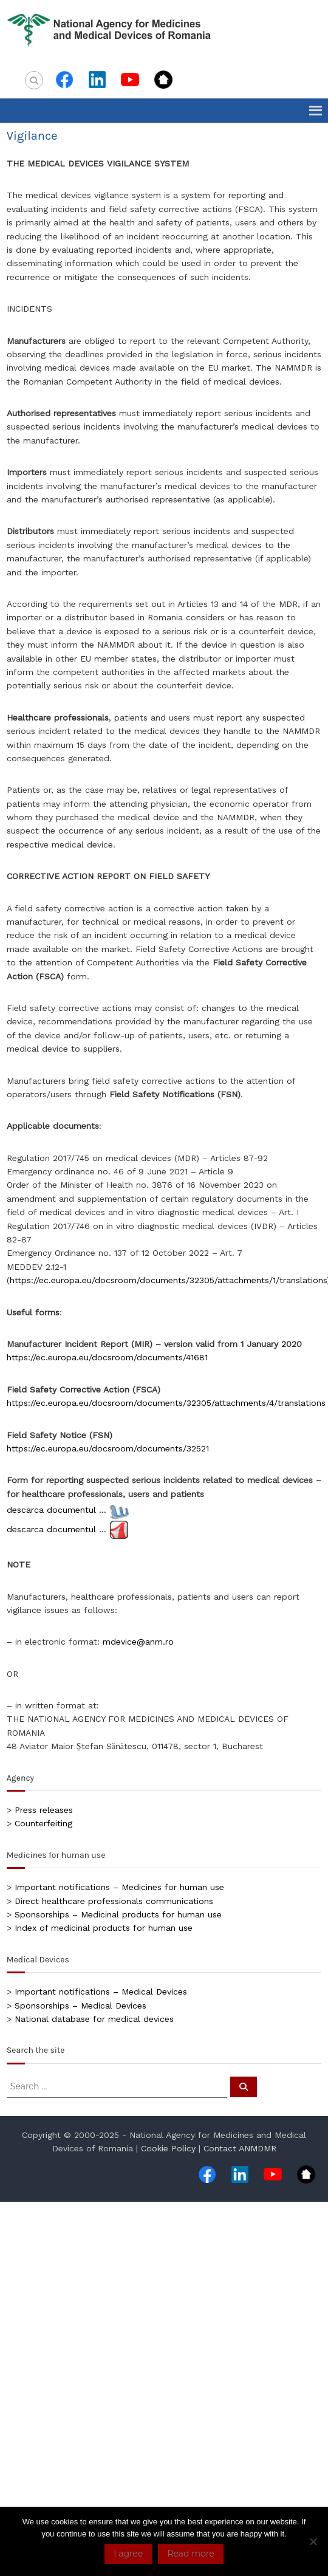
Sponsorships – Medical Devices (80, 2005)
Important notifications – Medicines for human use (119, 1887)
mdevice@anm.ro (138, 1641)
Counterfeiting (43, 1823)
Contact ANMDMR (239, 2148)
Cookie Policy (168, 2148)
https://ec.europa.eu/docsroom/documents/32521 (108, 1448)
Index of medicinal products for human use (104, 1928)
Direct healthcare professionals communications (114, 1901)
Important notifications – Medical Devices (101, 1991)
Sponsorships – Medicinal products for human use (118, 1914)
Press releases (44, 1810)
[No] (313, 2541)
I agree (128, 2553)
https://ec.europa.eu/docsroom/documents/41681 (107, 1357)
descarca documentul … (56, 1510)
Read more (190, 2553)
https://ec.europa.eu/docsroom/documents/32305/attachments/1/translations (168, 1280)
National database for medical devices (94, 2019)
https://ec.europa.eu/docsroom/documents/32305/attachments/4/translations (166, 1403)
